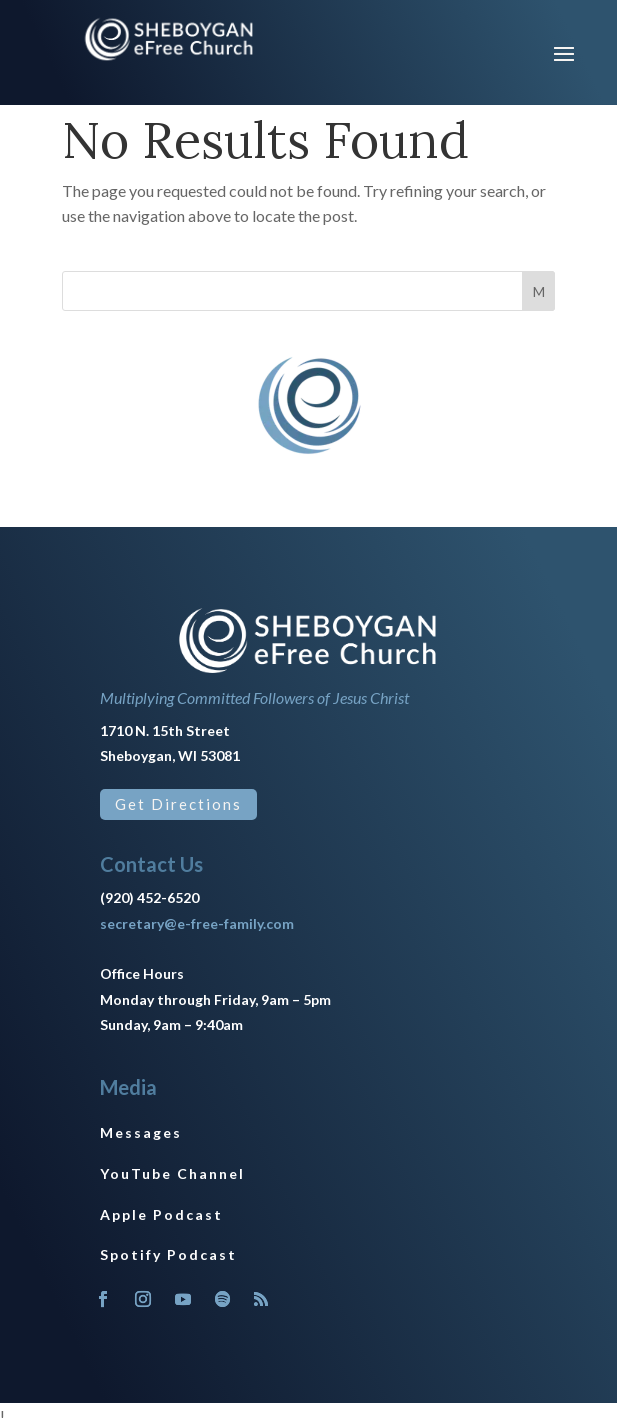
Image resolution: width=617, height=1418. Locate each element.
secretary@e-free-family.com (197, 923)
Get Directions (178, 804)
